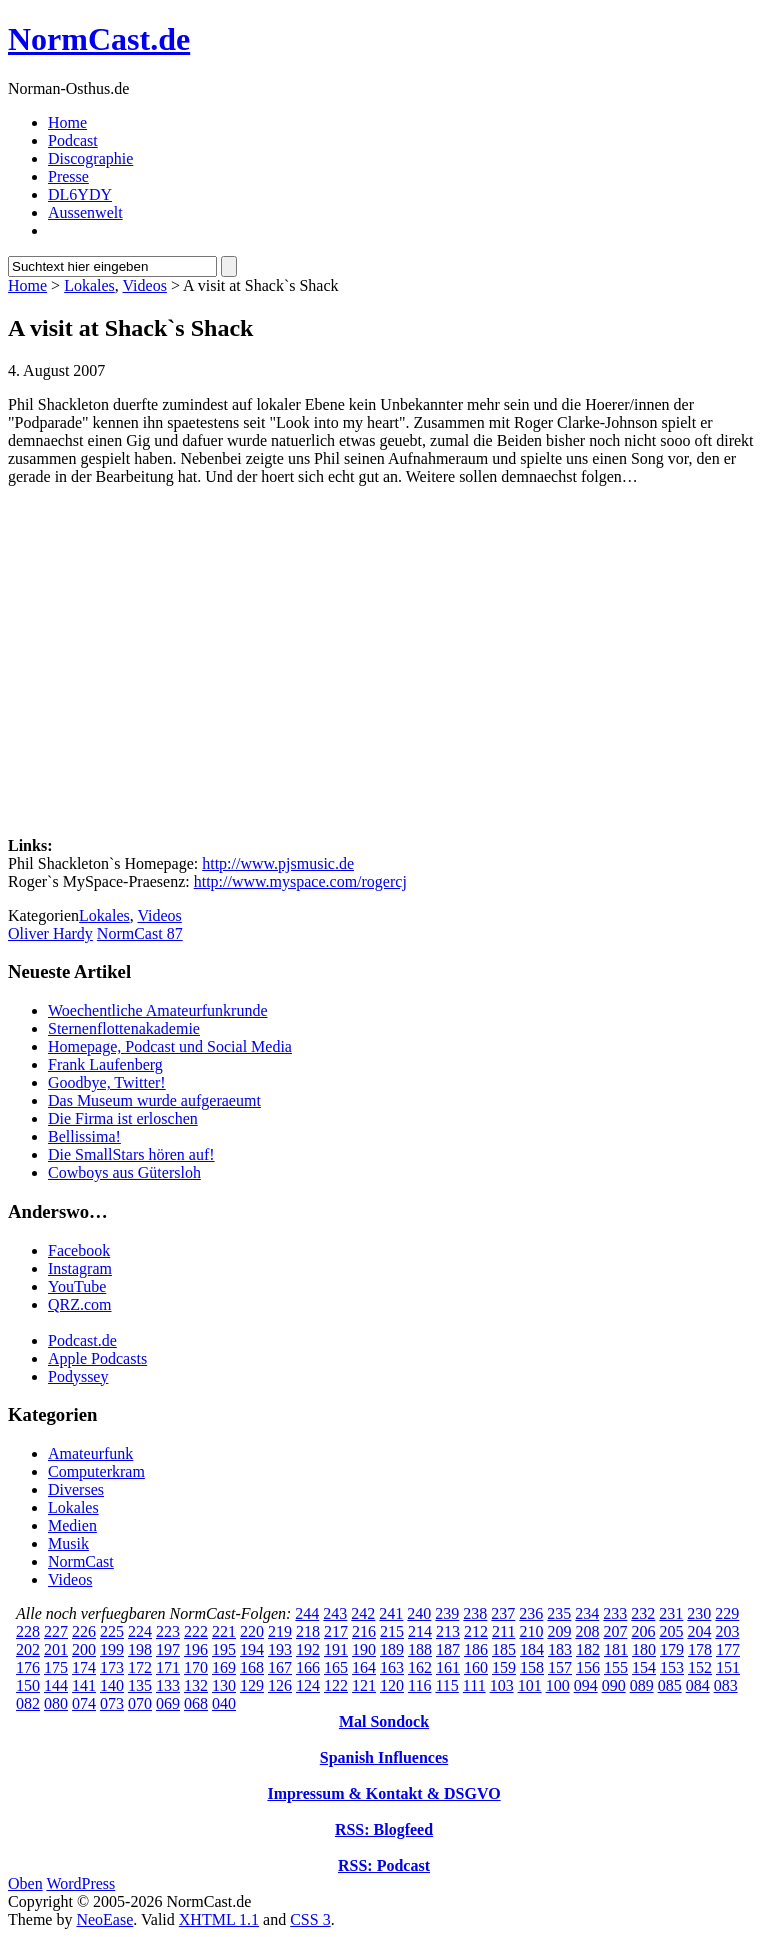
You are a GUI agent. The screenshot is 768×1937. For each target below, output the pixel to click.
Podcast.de (82, 1340)
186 (476, 1649)
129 (252, 1685)
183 (560, 1649)
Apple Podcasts (97, 1358)
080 (56, 1703)
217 (336, 1631)
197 (168, 1649)
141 (84, 1685)
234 (587, 1613)
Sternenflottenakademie (124, 1028)
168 (252, 1667)
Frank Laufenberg (105, 1064)
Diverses (76, 1489)
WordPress (80, 1883)
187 (448, 1649)
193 (280, 1649)
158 (532, 1667)
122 (336, 1685)
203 (727, 1631)
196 (196, 1649)
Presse (68, 176)
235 (559, 1613)
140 (112, 1685)
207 (615, 1631)
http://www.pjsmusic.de (278, 863)
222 (196, 1631)
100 (558, 1685)
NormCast (81, 1561)
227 (56, 1631)
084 (698, 1685)
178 (700, 1649)
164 (364, 1667)
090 (614, 1685)
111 (474, 1685)
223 (168, 1631)
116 (419, 1685)
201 (56, 1649)
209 (559, 1631)
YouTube (77, 1286)
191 (336, 1649)
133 (168, 1685)
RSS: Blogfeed (384, 1829)
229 (727, 1613)
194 (252, 1649)
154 (644, 1667)
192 (308, 1649)
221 (224, 1631)
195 (224, 1649)
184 (532, 1649)
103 (502, 1685)
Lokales (89, 285)
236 (531, 1613)
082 (28, 1703)
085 (670, 1685)
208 (587, 1631)
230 (699, 1613)
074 (84, 1703)
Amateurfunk (90, 1453)
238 (475, 1613)
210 (531, 1631)
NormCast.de (99, 39)
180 (644, 1649)
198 (140, 1649)
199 (112, 1649)
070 (140, 1703)
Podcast (73, 140)
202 (28, 1649)
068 (196, 1703)
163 (392, 1667)
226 (84, 1631)
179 (672, 1649)
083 (726, 1685)
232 (643, 1613)
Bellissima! (84, 1136)
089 (642, 1685)
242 (363, 1613)
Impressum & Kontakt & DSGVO (383, 1793)
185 (504, 1649)
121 (364, 1685)
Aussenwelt (85, 212)
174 (84, 1667)
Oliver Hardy (50, 933)
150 (28, 1685)
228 (28, 1631)
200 (84, 1649)
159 (504, 1667)
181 (616, 1649)
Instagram (80, 1268)
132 (196, 1685)
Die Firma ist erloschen (123, 1118)
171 (168, 1667)
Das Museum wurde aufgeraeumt (154, 1100)
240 (419, 1613)
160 (476, 1667)
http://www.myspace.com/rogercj (300, 881)
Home (67, 122)
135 (140, 1685)
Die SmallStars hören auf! (131, 1154)
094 (586, 1685)
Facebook (79, 1250)
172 (140, 1667)
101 (530, 1685)
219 (280, 1631)
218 (308, 1631)
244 (307, 1613)
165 (336, 1667)
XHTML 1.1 (219, 1919)
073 (112, 1703)
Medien (72, 1525)
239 (447, 1613)
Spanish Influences (384, 1757)
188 (420, 1649)
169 (224, 1667)
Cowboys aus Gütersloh (124, 1172)
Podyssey (78, 1376)
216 (364, 1631)
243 (335, 1613)
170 (196, 1667)
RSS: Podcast (384, 1865)
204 (699, 1631)
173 (112, 1667)
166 (308, 1667)
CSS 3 (310, 1919)
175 (56, 1667)
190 (364, 1649)
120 (392, 1685)
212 (476, 1631)
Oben (25, 1883)
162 (420, 1667)
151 (728, 1667)
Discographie (90, 158)
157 (560, 1667)
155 (616, 1667)
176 (28, 1667)
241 (391, 1613)
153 (672, 1667)
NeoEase (104, 1919)
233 (615, 1613)
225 (112, 1631)
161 (448, 1667)
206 (643, 1631)
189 (392, 1649)
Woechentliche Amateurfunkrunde (158, 1010)
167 (280, 1667)
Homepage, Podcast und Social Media (170, 1046)
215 (392, 1631)
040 (224, 1703)
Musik (68, 1543)
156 (588, 1667)
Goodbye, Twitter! (107, 1082)
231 (671, 1613)
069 (168, 1703)
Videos (145, 285)
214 (420, 1631)
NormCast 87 (140, 933)
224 (140, 1631)
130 (224, 1685)
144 (56, 1685)
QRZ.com (80, 1304)
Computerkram (96, 1471)
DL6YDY (80, 194)
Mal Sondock (384, 1721)
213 (448, 1631)
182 (588, 1649)
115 (446, 1685)
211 (503, 1631)
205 (671, 1631)
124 (308, 1685)
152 (700, 1667)
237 (503, 1613)
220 (252, 1631)
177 (728, 1649)
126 (280, 1685)
